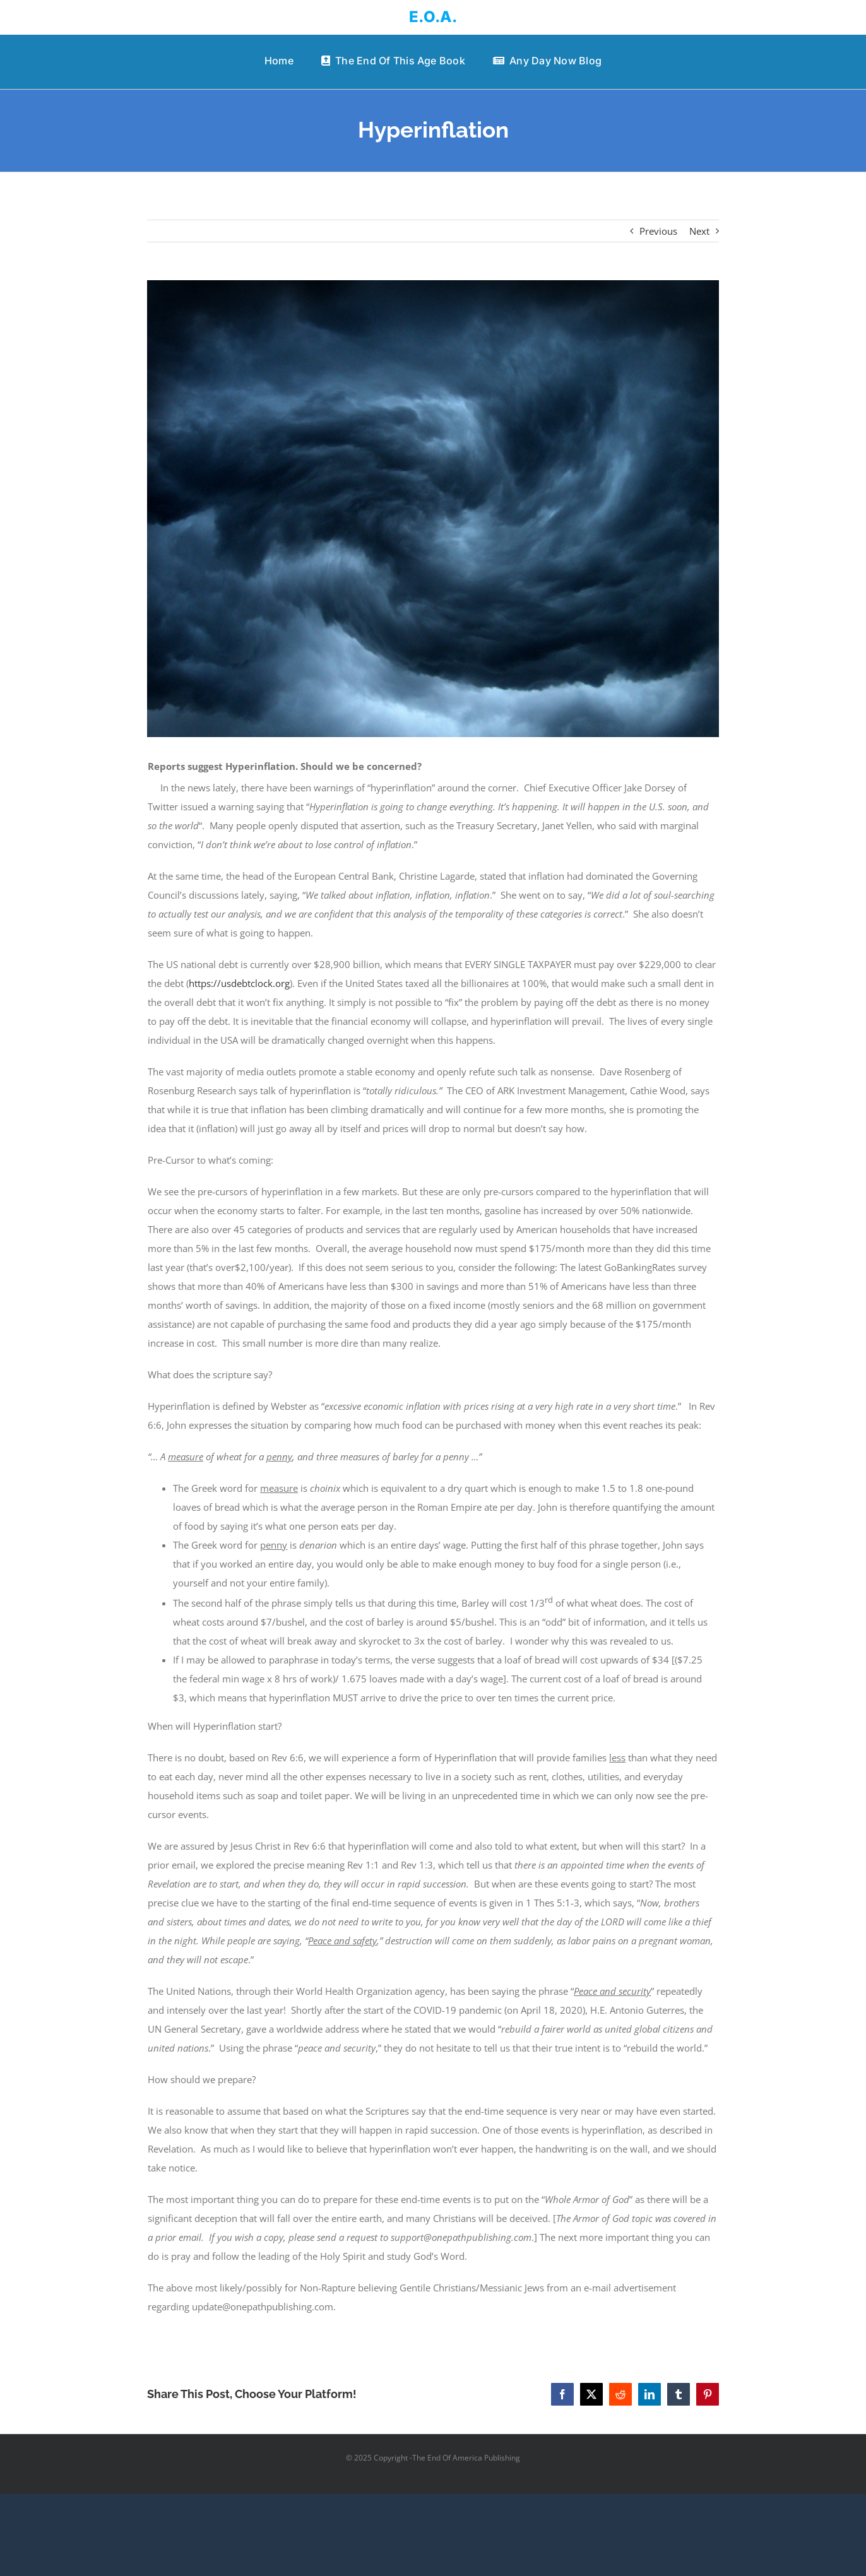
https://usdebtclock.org (239, 983)
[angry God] (433, 508)
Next (699, 231)
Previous (658, 231)
